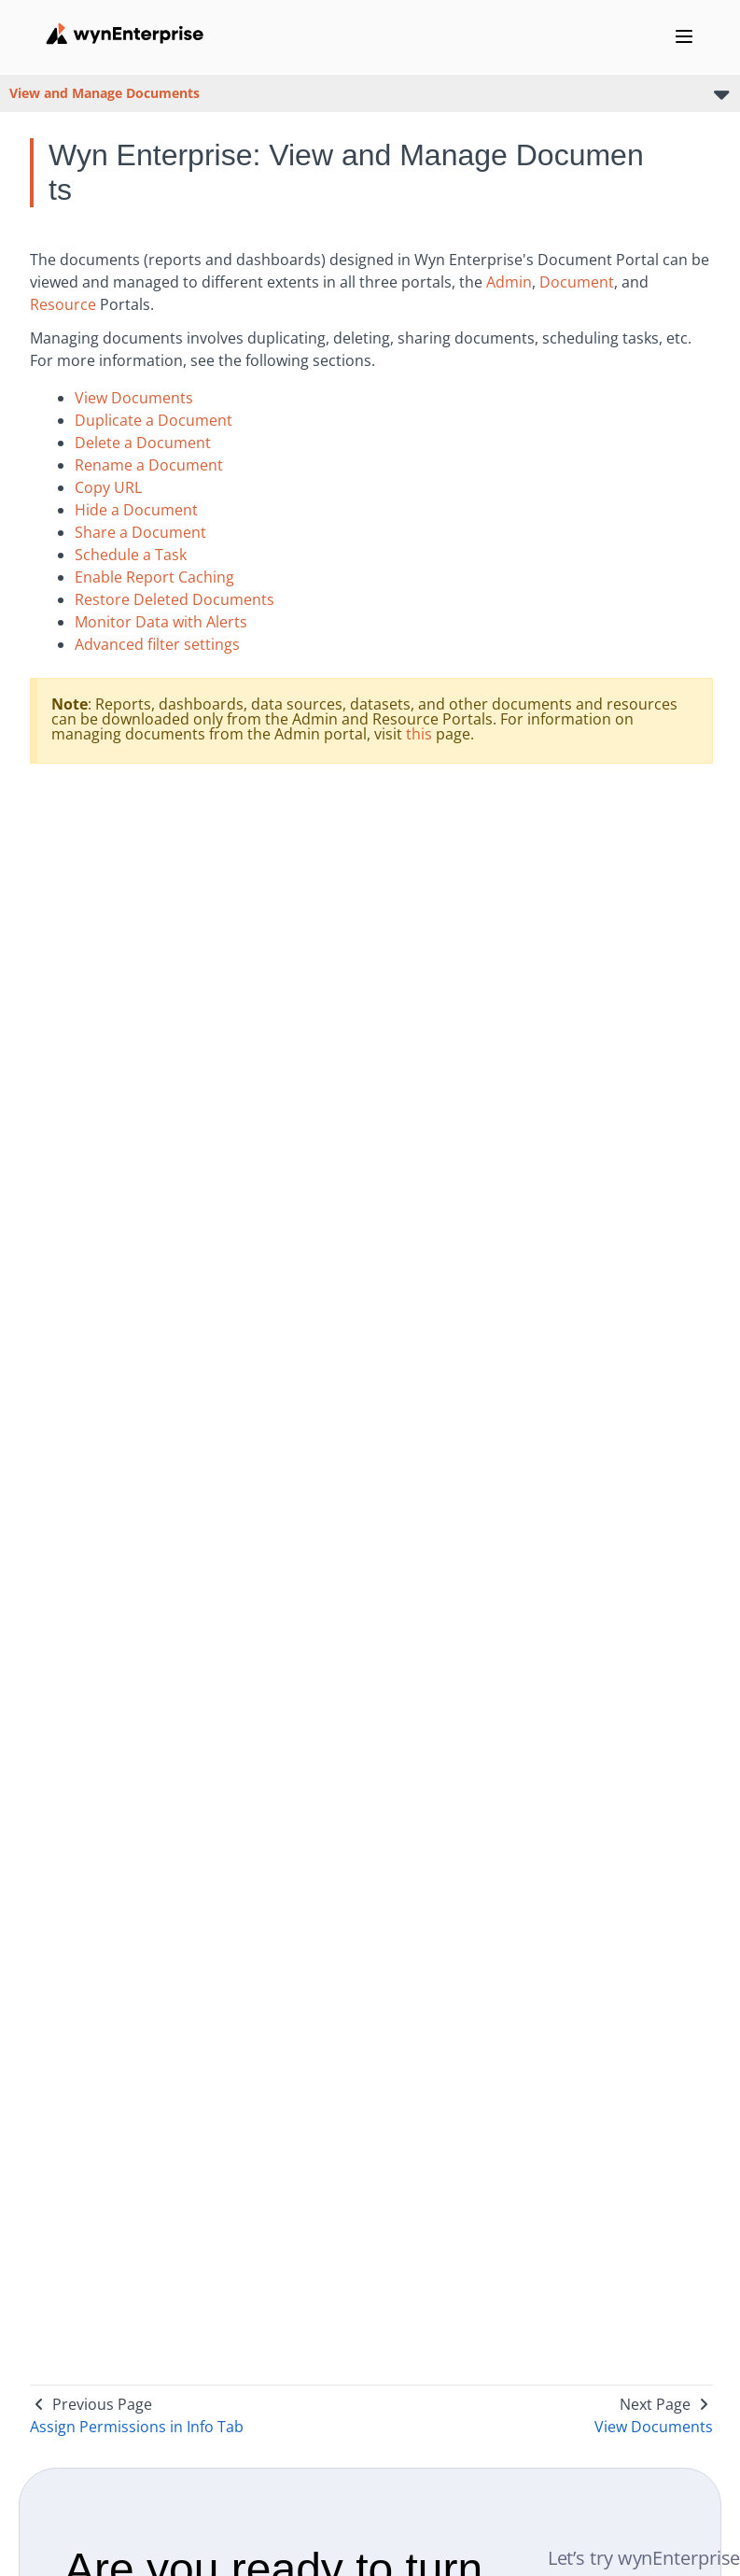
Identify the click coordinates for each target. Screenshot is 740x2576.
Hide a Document (136, 510)
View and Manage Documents (104, 93)
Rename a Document (149, 465)
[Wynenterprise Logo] (124, 34)
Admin (509, 282)
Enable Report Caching (154, 577)
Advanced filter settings (157, 644)
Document (576, 282)
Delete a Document (143, 442)
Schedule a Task (131, 554)
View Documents (134, 397)
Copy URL (108, 487)
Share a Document (140, 532)
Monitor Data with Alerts (161, 622)
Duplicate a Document (153, 420)
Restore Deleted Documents (174, 599)
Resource (63, 304)
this (419, 734)
